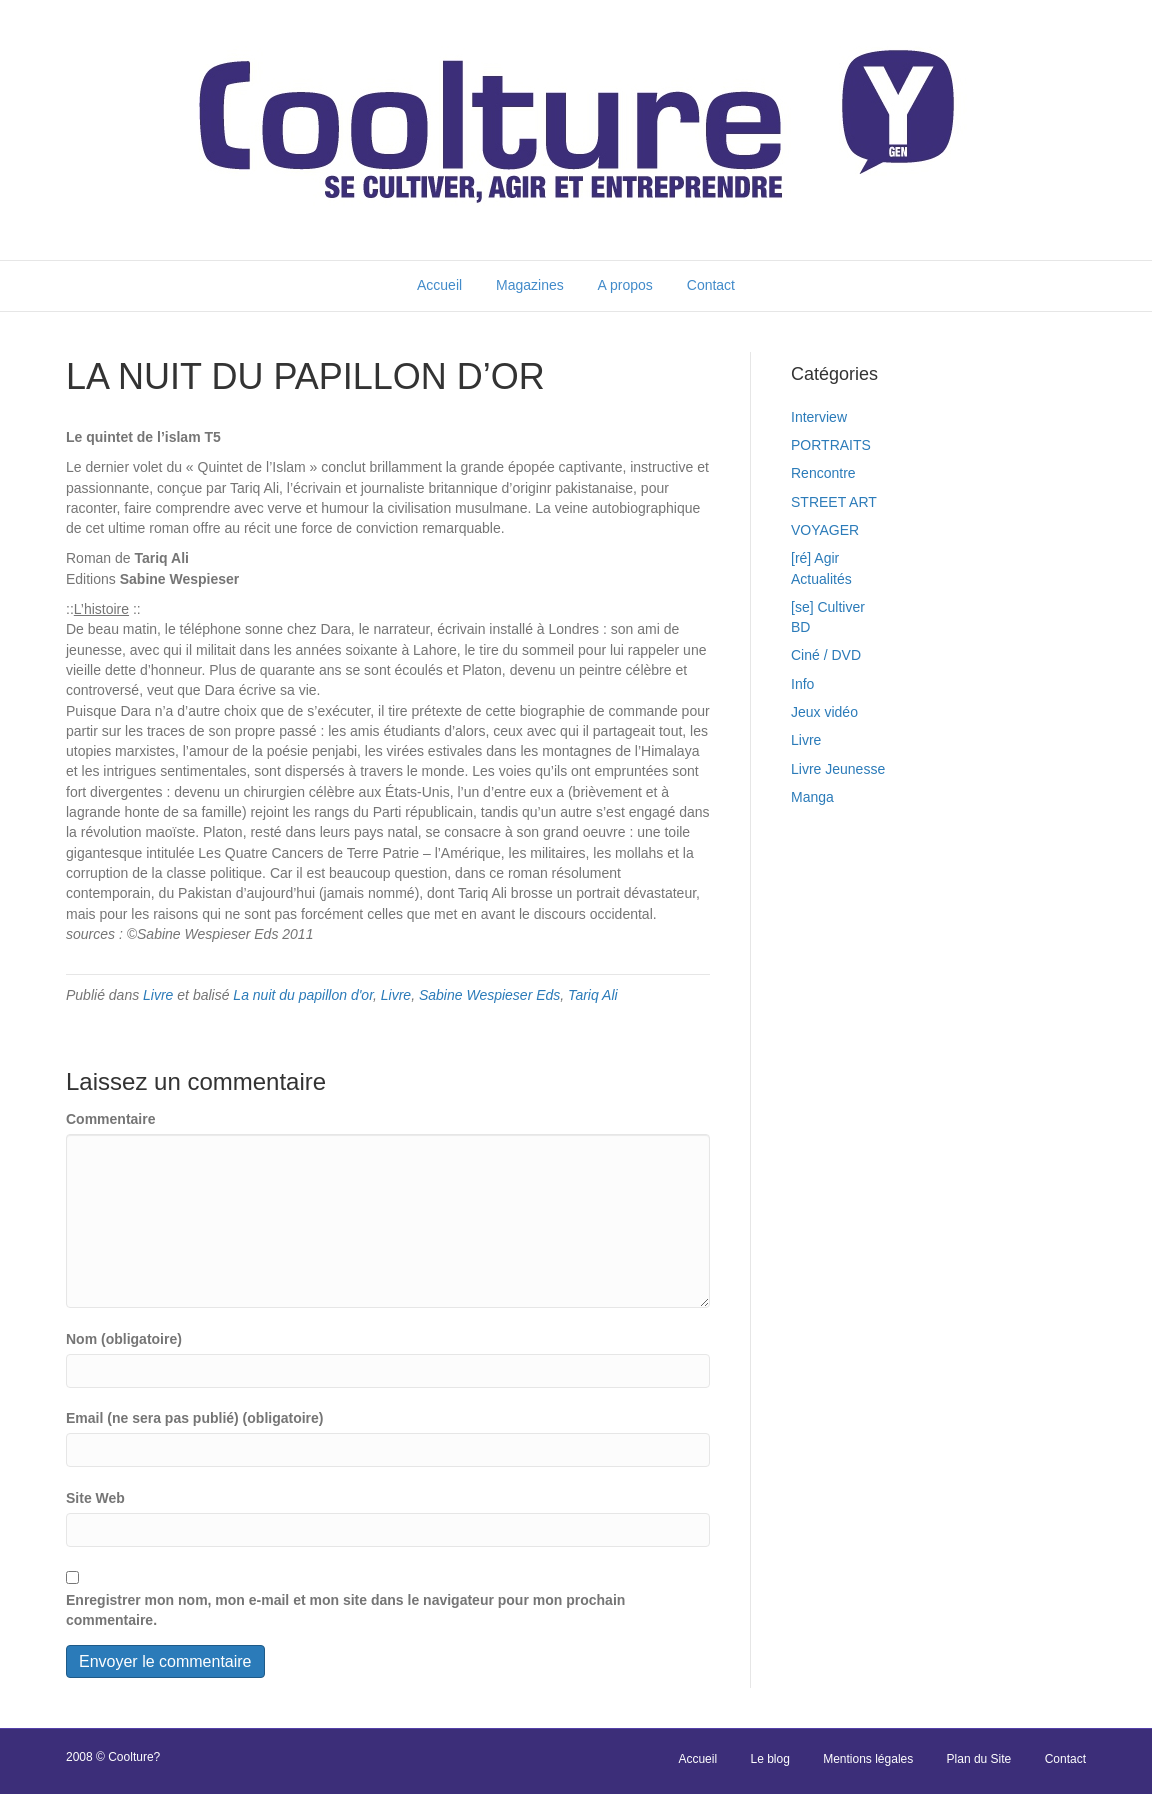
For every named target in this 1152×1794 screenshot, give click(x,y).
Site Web (95, 1498)
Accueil (439, 285)
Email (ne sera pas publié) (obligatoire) (195, 1418)
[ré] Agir (815, 558)
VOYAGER (825, 530)
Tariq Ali (593, 995)
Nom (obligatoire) (124, 1339)
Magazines (530, 285)
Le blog (769, 1759)
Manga (812, 797)
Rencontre (823, 473)
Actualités (821, 579)
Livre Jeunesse (838, 769)
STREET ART (834, 502)
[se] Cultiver (828, 607)
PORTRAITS (831, 445)
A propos (625, 285)
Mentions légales (868, 1759)
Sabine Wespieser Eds (489, 995)
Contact (711, 285)
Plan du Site (979, 1759)
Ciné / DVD (826, 655)
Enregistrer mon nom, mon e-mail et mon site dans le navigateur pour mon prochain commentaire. (345, 1610)
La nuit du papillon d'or (303, 995)
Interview (819, 417)
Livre (158, 995)
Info (802, 684)
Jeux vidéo (824, 712)
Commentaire (110, 1119)
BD (800, 627)
